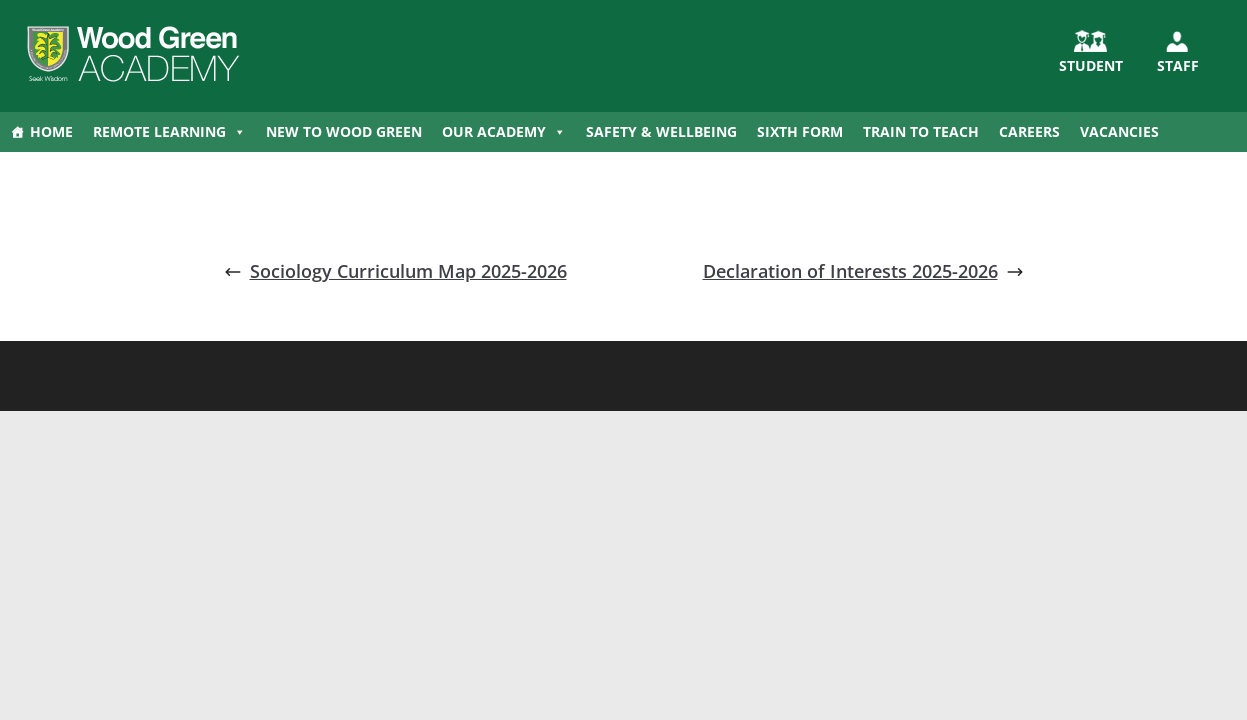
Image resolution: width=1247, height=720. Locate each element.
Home (51, 131)
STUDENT (1091, 65)
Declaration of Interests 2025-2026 (863, 271)
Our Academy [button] (504, 132)
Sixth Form (800, 131)
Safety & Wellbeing (661, 131)
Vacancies (1119, 131)
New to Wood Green (344, 131)
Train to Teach (921, 131)
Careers (1029, 131)
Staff (1178, 65)
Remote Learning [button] (169, 132)
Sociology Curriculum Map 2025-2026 (395, 271)
